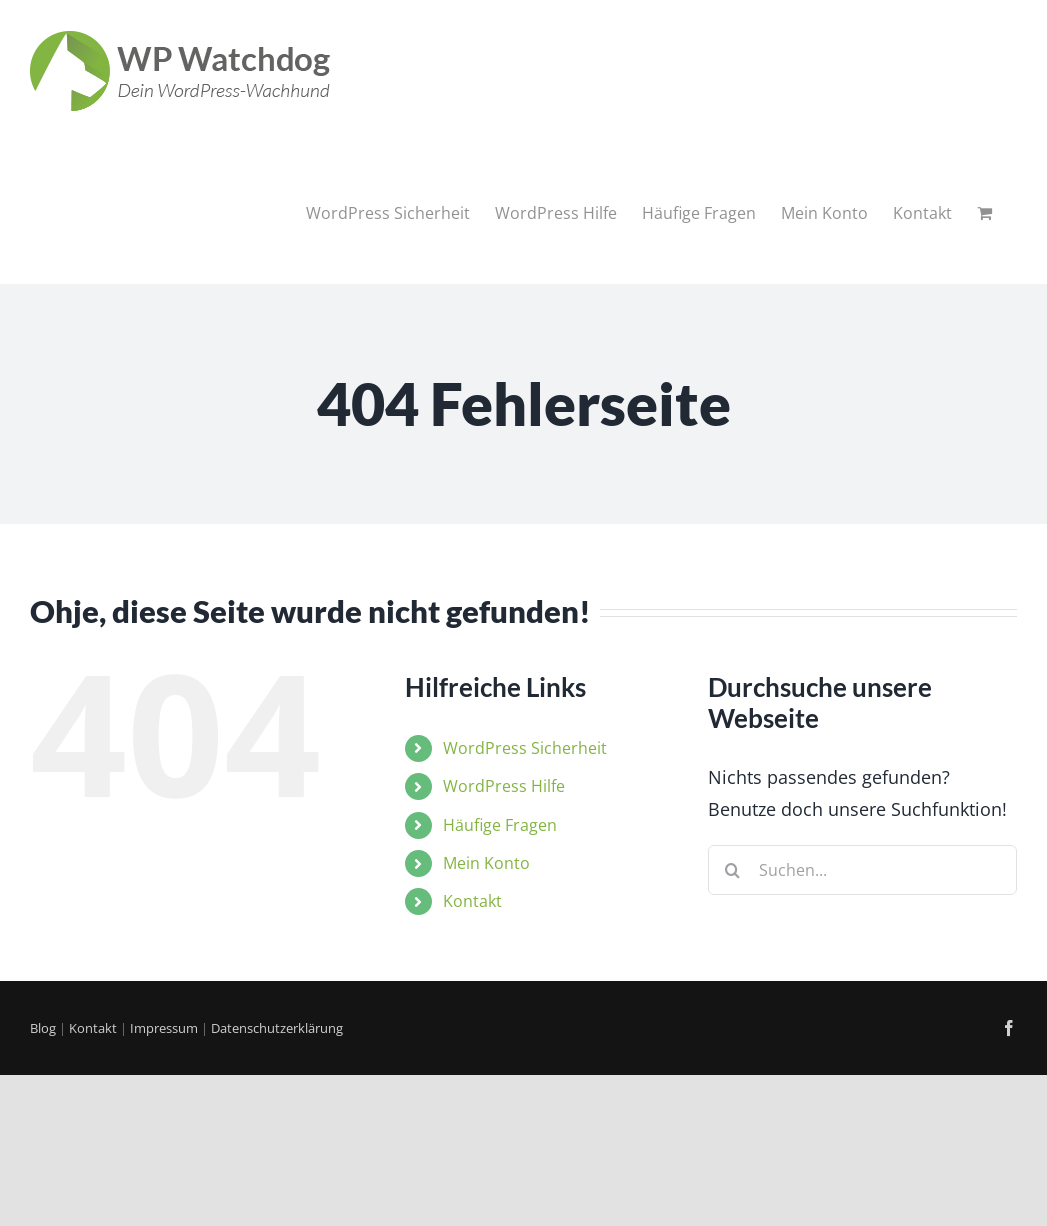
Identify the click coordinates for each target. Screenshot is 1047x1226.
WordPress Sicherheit (525, 748)
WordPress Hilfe (504, 786)
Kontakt (472, 901)
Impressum (164, 1028)
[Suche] (733, 870)
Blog (43, 1028)
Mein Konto (486, 863)
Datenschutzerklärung (277, 1028)
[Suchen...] (862, 870)
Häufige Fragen (500, 825)
